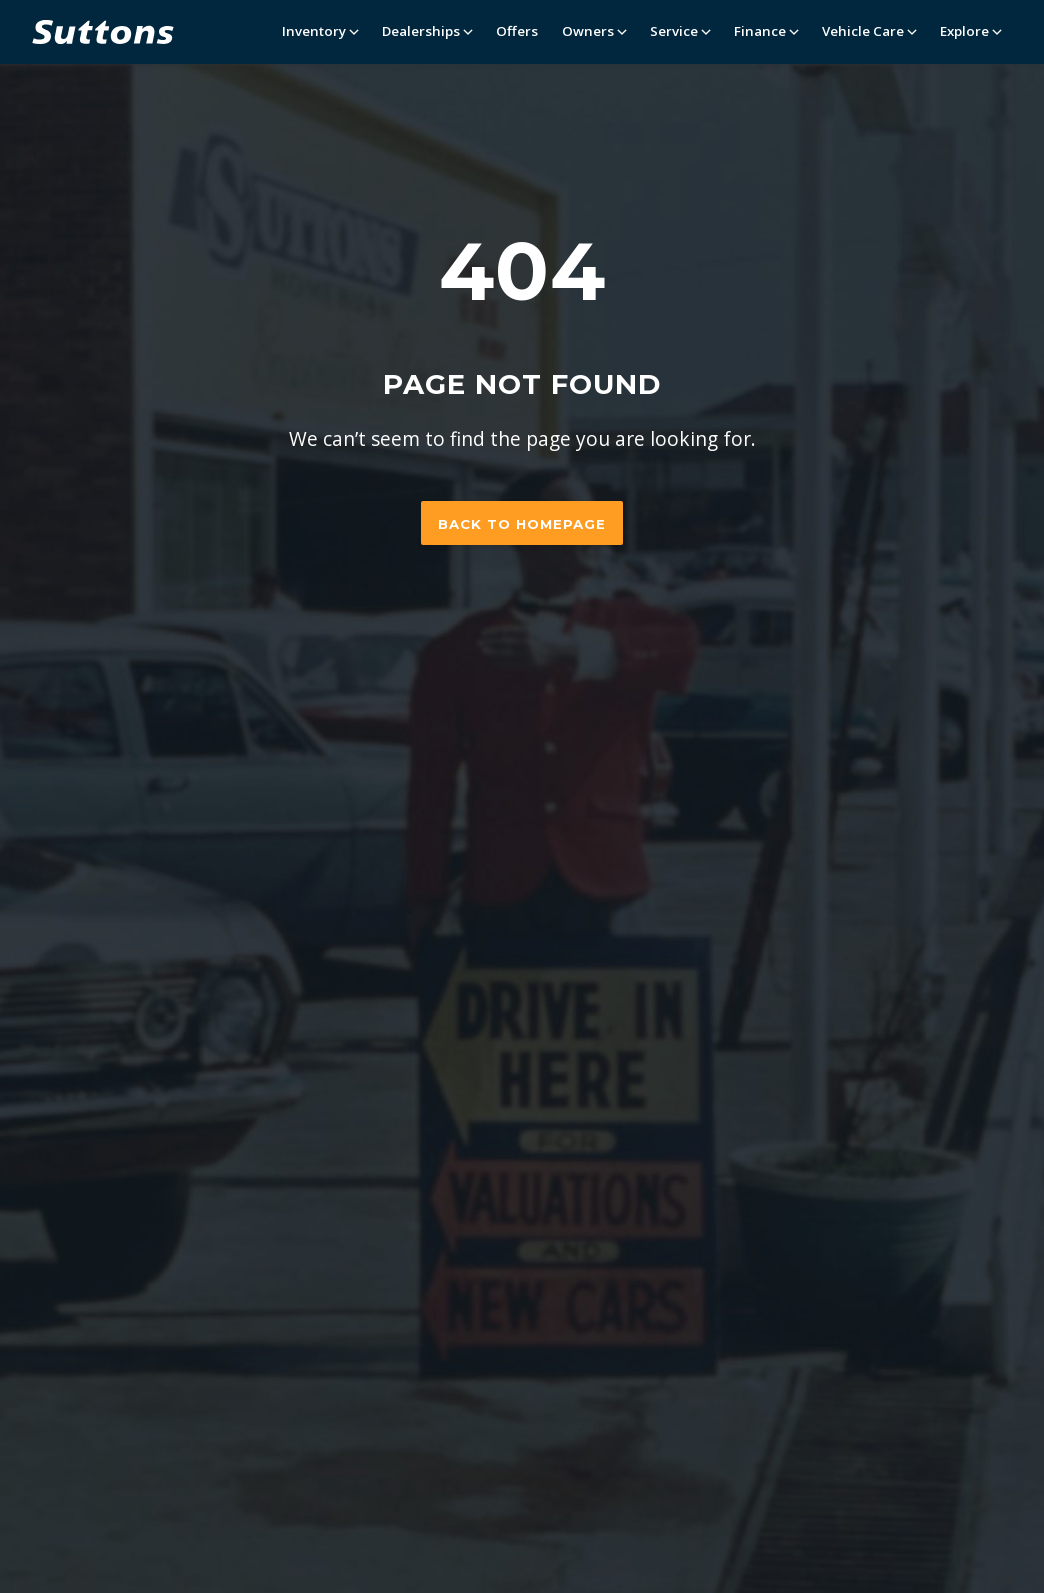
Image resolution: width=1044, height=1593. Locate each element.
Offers (517, 31)
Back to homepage (522, 524)
